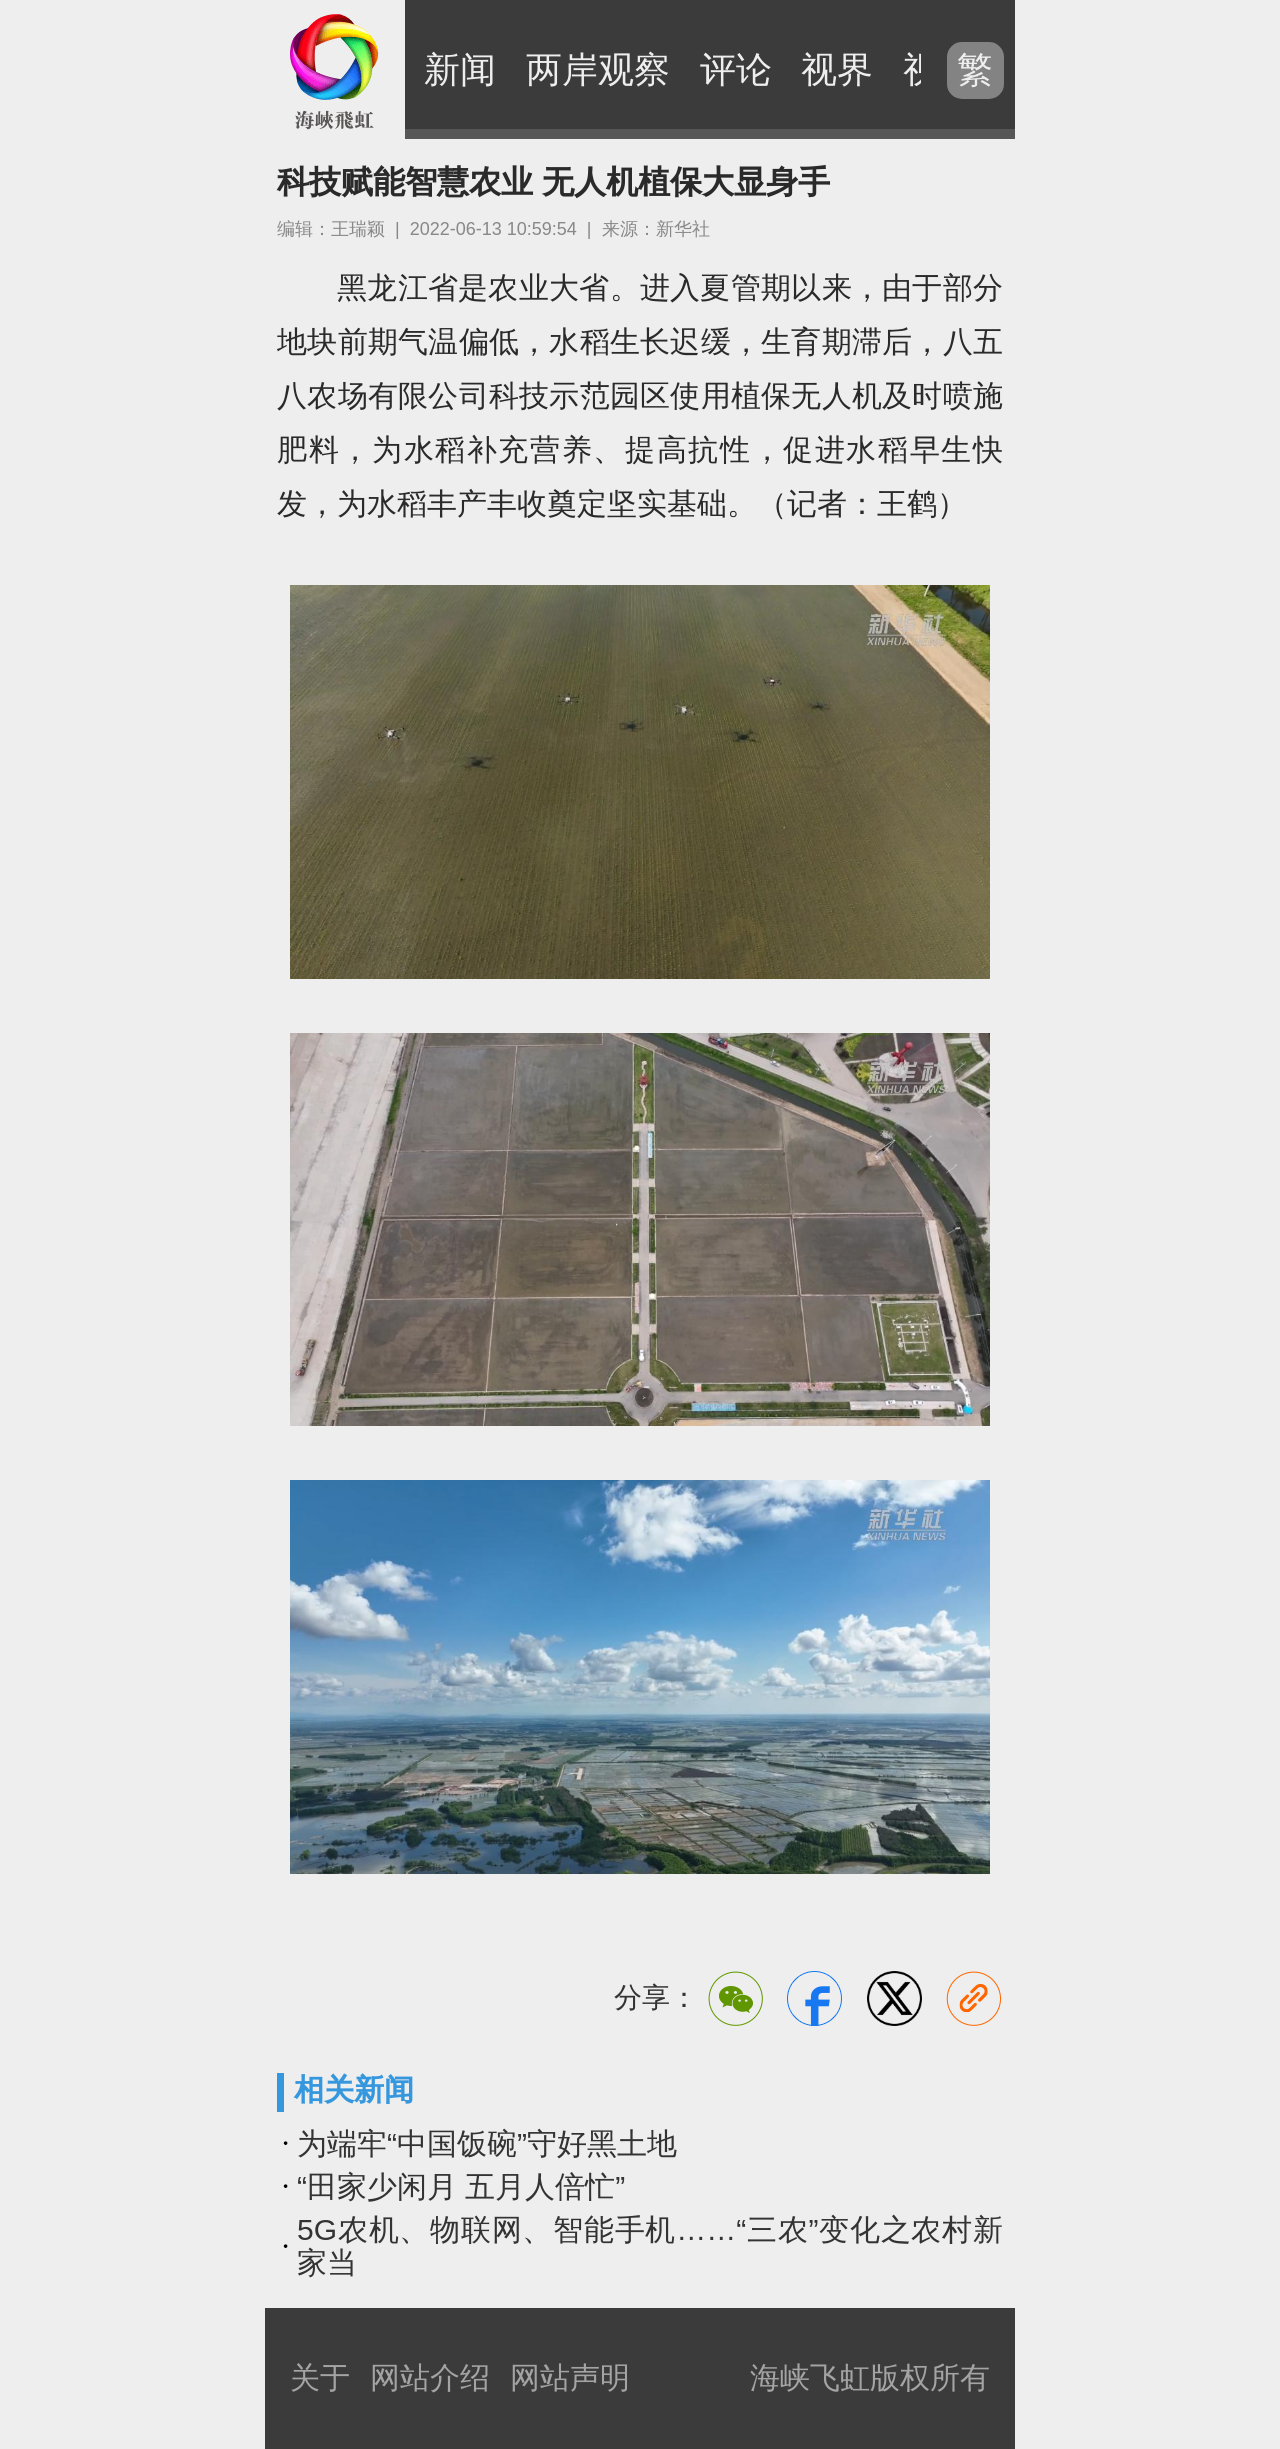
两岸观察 (598, 69)
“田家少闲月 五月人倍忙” (461, 2186)
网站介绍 (430, 2377)
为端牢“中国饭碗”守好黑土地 (487, 2143)
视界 (837, 69)
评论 (736, 69)
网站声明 (570, 2377)
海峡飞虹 (335, 70)
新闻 (460, 69)
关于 (320, 2377)
